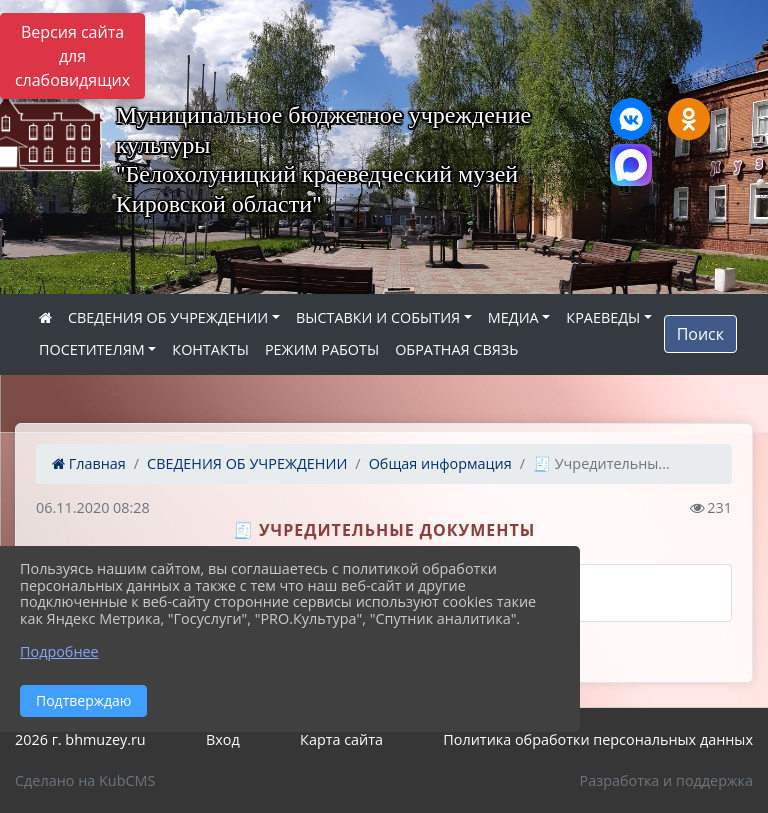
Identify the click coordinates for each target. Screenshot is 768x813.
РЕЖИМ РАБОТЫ (322, 349)
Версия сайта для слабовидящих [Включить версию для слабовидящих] (72, 56)
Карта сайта (341, 739)
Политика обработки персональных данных (598, 739)
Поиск (700, 334)
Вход (223, 739)
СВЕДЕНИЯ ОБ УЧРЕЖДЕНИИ (168, 317)
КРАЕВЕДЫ (603, 317)
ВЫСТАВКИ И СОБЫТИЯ (378, 317)
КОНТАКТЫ (210, 349)
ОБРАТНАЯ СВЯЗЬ (456, 349)
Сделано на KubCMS (85, 780)
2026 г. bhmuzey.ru (80, 739)
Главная (89, 463)
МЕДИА (513, 317)
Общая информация (440, 463)
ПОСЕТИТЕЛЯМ (92, 349)
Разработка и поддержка (666, 780)
